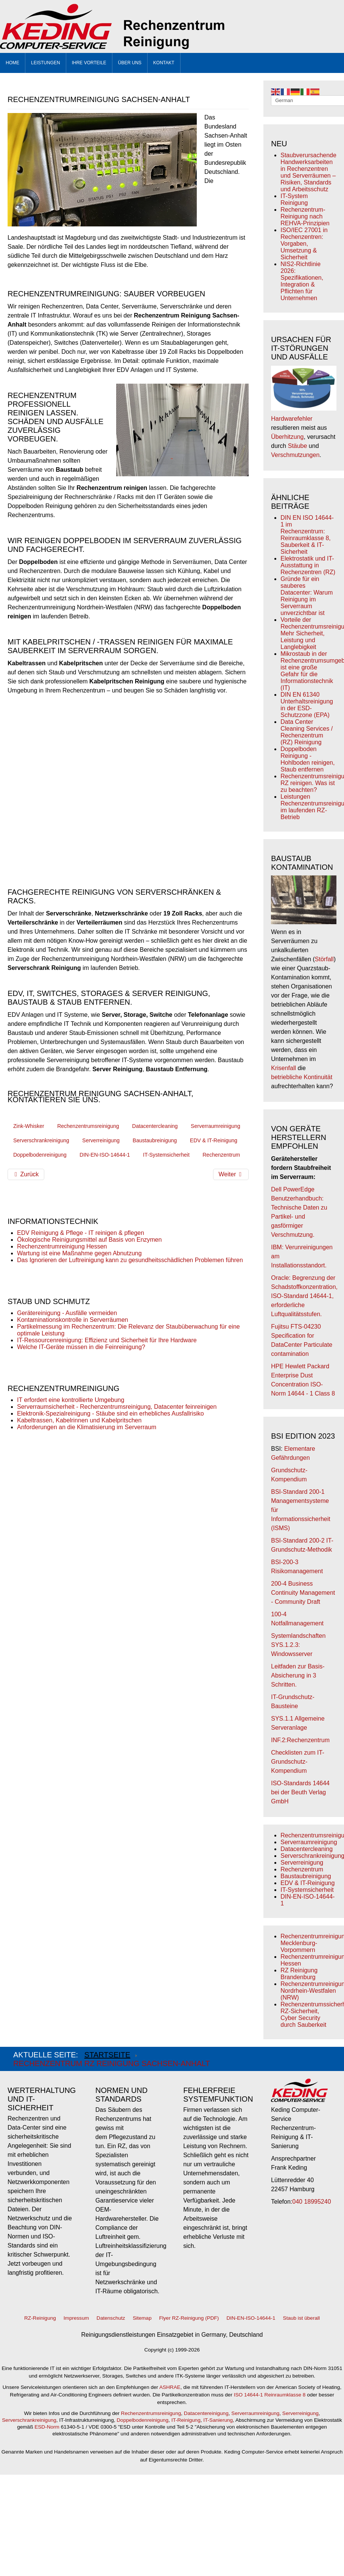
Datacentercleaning (155, 1126)
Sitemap (142, 2318)
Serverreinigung (101, 1140)
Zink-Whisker (28, 1126)
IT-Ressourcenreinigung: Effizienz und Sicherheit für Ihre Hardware (107, 1340)
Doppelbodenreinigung (40, 1155)
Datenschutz (111, 2318)
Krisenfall (283, 1068)
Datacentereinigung (206, 2413)
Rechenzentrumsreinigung (88, 1126)
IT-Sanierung (218, 2420)
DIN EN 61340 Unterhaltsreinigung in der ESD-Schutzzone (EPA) (306, 704)
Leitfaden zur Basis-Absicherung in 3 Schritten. (297, 1675)
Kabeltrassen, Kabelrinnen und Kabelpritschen (79, 1420)
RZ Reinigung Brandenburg (299, 1973)
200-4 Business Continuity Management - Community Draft (303, 1592)
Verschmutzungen (295, 455)
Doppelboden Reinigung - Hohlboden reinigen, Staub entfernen (307, 759)
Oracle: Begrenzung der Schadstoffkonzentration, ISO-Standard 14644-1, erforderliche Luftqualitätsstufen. (304, 1296)
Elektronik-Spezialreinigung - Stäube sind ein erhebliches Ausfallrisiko (110, 1413)
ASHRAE (170, 2387)
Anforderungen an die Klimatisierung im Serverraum (86, 1427)
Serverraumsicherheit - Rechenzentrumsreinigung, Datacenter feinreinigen (116, 1406)
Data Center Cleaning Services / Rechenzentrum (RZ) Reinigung (306, 732)
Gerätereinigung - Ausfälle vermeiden (67, 1313)
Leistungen (45, 62)
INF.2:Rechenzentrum (300, 1740)
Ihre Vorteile (89, 62)
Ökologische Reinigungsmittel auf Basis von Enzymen (89, 1239)
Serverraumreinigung (215, 1126)
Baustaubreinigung (155, 1140)
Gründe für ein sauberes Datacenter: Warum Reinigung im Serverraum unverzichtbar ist (306, 596)
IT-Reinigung (186, 2420)
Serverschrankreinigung (41, 1140)
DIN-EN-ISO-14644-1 (104, 1155)
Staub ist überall (301, 2318)
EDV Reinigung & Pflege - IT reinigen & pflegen (80, 1233)
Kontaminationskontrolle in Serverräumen (72, 1320)
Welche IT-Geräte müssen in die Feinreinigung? (81, 1347)
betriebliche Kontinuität (301, 1077)
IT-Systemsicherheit (166, 1155)
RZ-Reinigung (40, 2318)
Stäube (297, 446)
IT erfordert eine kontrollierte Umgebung (70, 1400)
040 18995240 (311, 2201)
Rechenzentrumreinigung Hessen (62, 1246)
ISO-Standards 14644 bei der (300, 1792)
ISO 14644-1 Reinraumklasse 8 (270, 2395)
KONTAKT (163, 62)
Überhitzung (287, 437)
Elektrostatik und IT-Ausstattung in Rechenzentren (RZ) (307, 565)
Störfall (324, 959)
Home (12, 62)
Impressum (76, 2318)
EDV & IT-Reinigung (213, 1140)
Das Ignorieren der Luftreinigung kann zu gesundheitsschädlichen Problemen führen (130, 1260)
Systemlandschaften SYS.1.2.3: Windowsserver (298, 1645)
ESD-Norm (46, 2427)
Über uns (130, 62)
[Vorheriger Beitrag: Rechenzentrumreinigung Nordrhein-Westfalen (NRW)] (26, 1174)
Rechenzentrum (221, 1155)
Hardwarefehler (291, 418)
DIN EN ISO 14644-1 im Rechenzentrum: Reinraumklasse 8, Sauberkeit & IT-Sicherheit (307, 534)
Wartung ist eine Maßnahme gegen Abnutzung (79, 1253)
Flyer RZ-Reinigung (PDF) (189, 2318)
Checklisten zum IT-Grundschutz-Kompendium (297, 1761)
